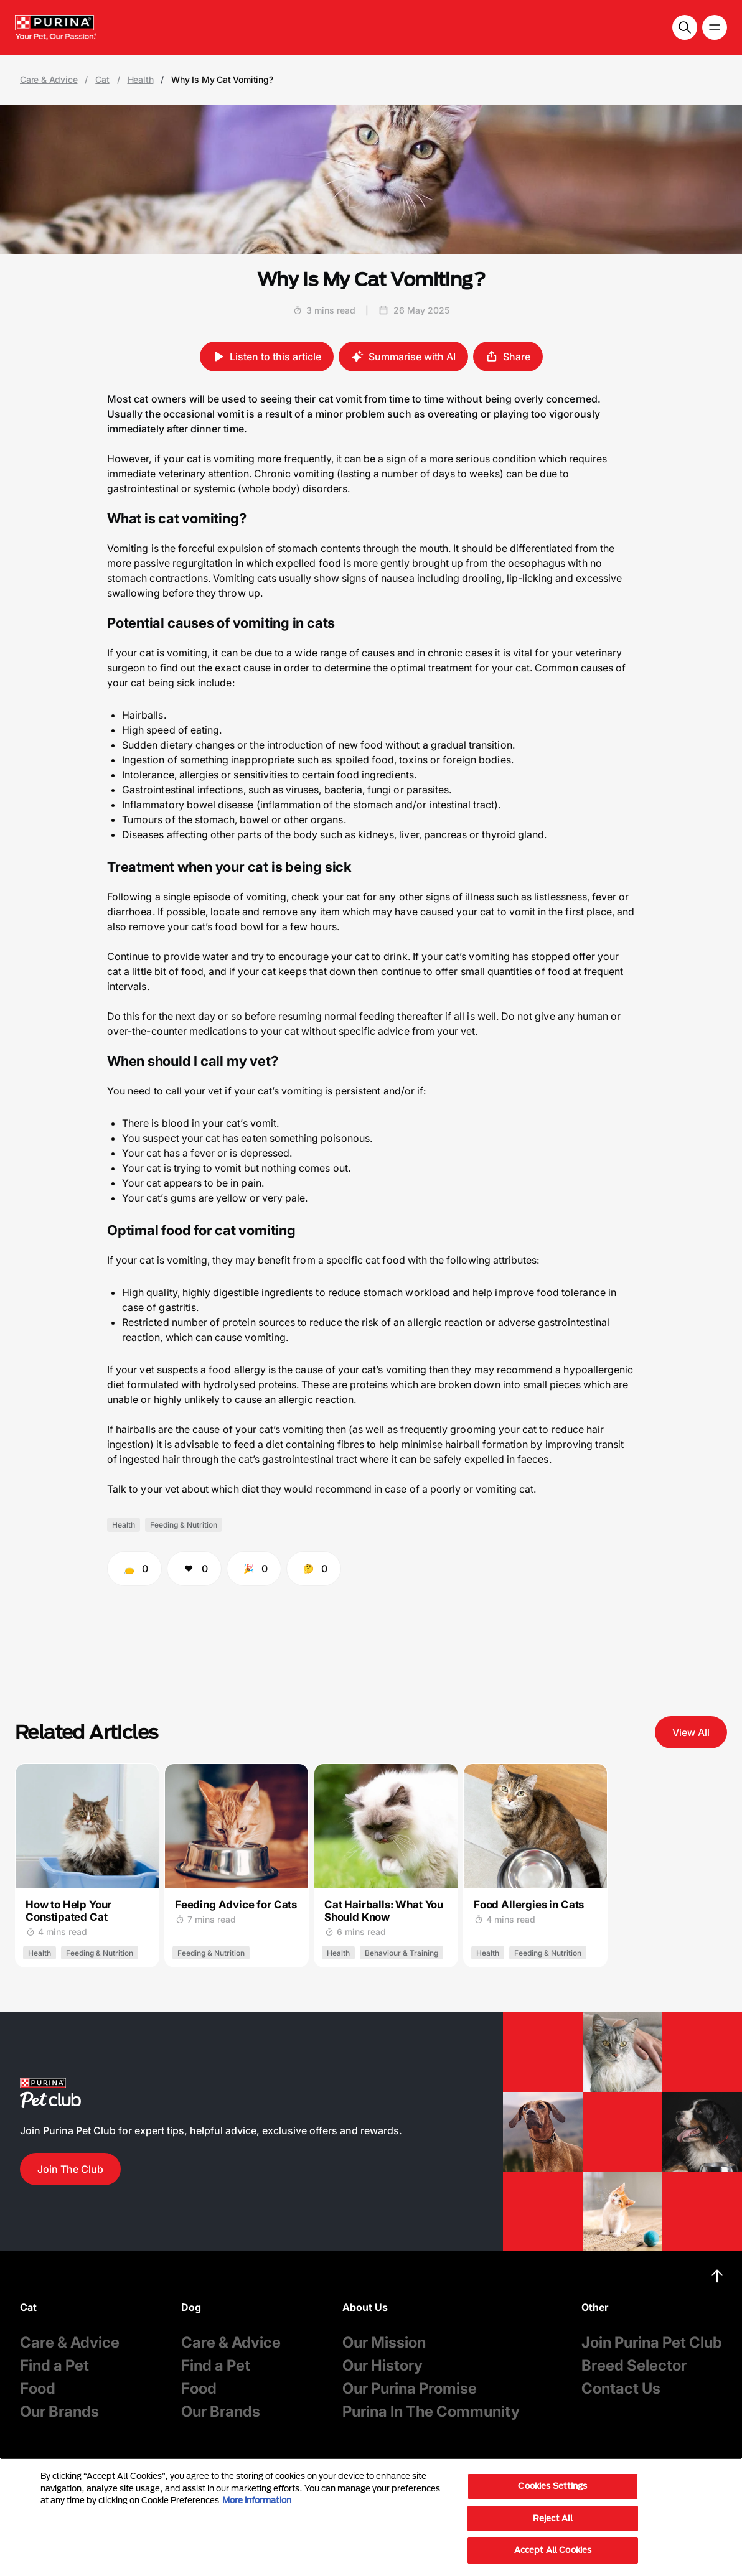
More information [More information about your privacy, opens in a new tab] (256, 2500)
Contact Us (620, 2388)
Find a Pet (54, 2365)
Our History (382, 2365)
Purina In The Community (431, 2411)
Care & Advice (48, 80)
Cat (102, 80)
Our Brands (59, 2411)
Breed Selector (634, 2365)
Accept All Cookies (552, 2550)
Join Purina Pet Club (651, 2342)
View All (691, 1732)
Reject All (553, 2518)
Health (141, 80)
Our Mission (384, 2342)
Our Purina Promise (409, 2388)
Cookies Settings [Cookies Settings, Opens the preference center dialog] (552, 2486)
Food (37, 2388)
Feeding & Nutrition (183, 1524)
